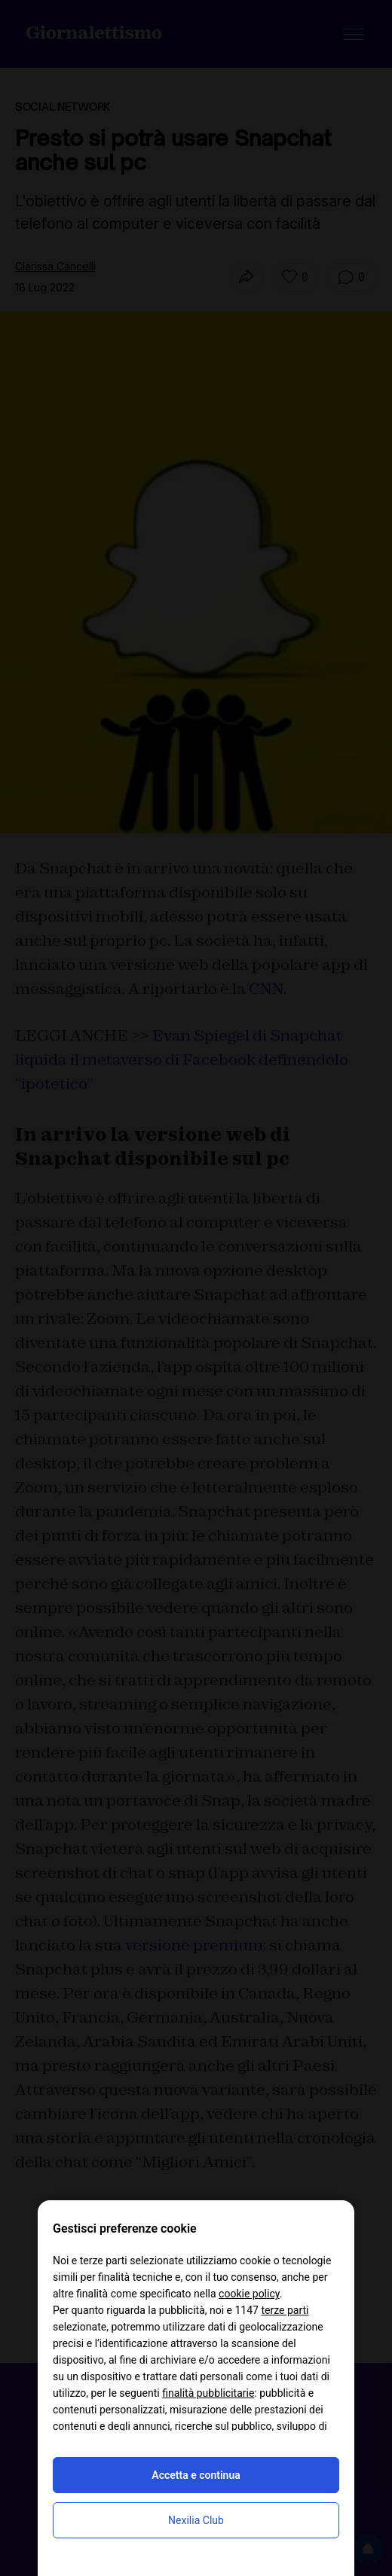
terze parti (284, 2310)
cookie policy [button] (249, 2294)
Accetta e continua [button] (196, 2475)
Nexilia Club (196, 2520)
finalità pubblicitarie (208, 2393)
